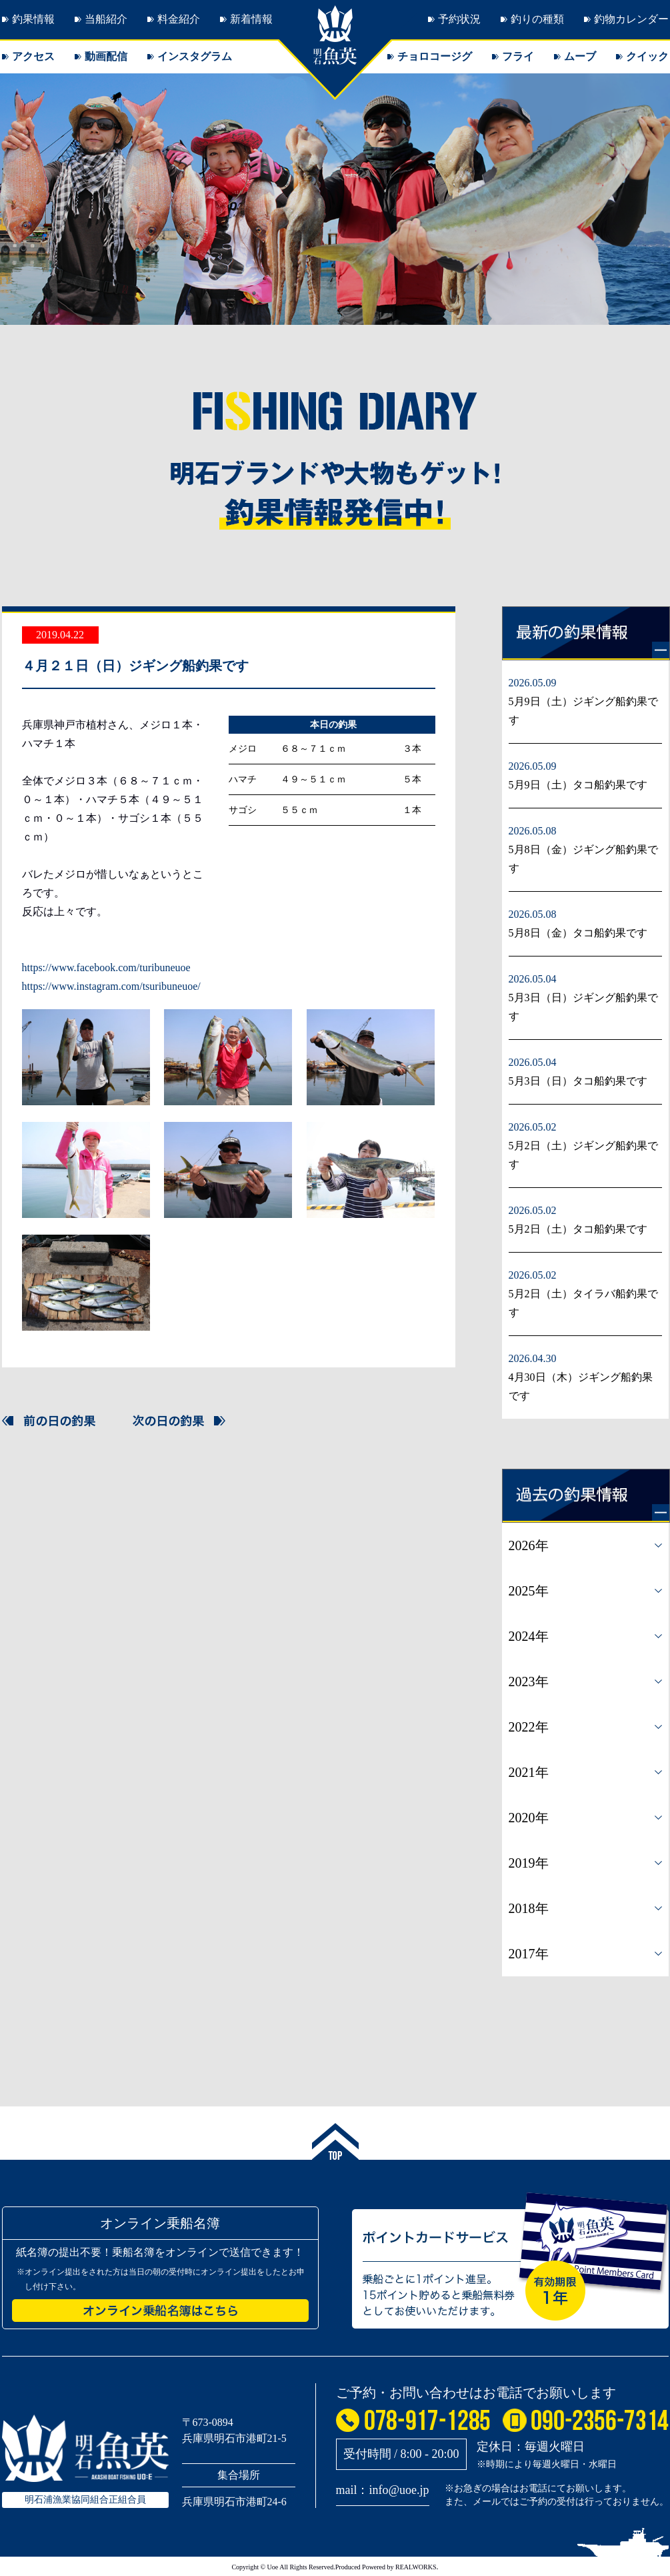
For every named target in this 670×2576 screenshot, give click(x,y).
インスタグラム (194, 56)
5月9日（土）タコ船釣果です (578, 784)
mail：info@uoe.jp (382, 2490)
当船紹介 (106, 19)
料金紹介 (178, 19)
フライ (518, 56)
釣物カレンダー (631, 19)
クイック (647, 56)
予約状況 (459, 19)
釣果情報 (33, 19)
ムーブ (580, 56)
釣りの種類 (537, 19)
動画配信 (106, 56)
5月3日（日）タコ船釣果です (578, 1081)
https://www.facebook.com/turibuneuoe (106, 967)
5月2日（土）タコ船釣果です (578, 1229)
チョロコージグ (434, 56)
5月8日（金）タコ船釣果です (578, 932)
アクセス (33, 56)
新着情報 (251, 19)
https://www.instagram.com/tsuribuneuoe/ (111, 986)
